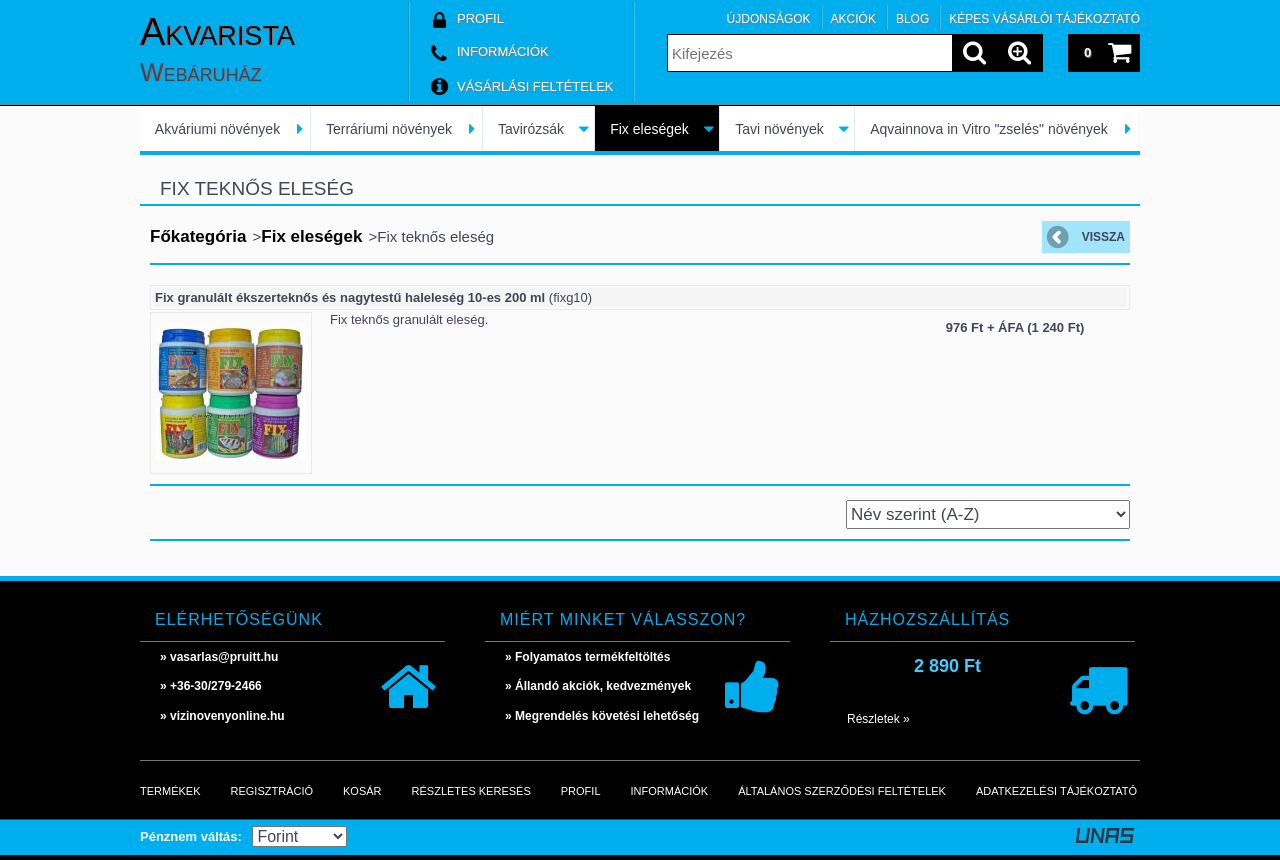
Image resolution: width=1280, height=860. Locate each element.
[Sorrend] (988, 514)
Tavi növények (779, 129)
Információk (670, 791)
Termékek (170, 791)
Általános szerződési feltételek (842, 791)
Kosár (362, 791)
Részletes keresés (471, 791)
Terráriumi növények (389, 129)
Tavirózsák (531, 129)
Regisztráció (272, 791)
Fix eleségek (649, 129)
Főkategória (198, 236)
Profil (581, 791)
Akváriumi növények (217, 129)
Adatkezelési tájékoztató (1056, 791)
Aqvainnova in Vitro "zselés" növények (989, 129)
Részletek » (878, 719)
